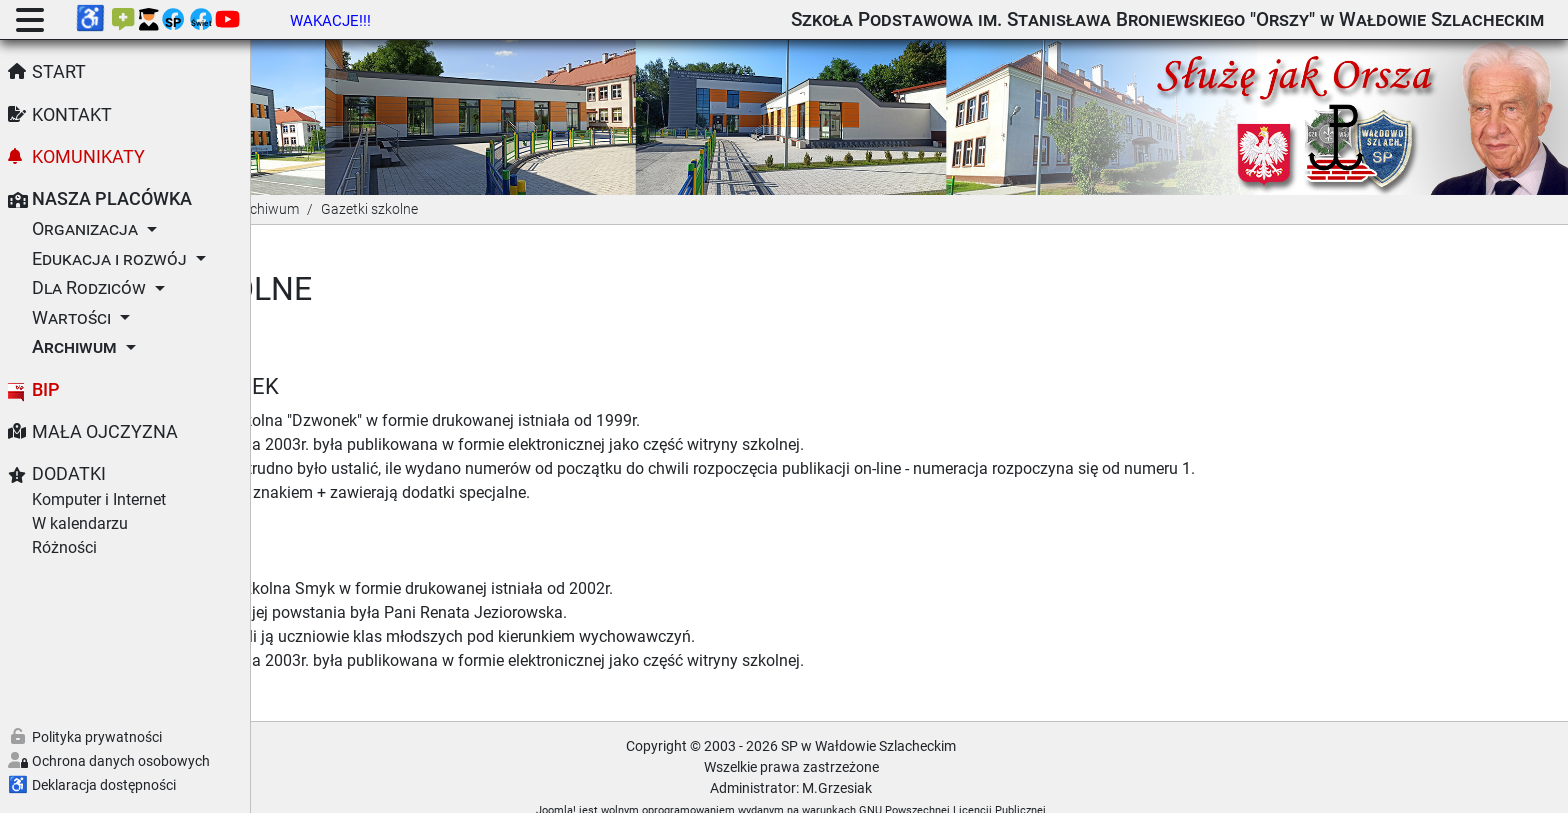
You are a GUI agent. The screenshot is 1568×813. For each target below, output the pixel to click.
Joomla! (675, 786)
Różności (64, 547)
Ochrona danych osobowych (121, 761)
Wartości (71, 318)
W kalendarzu (80, 523)
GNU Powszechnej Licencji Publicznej (1071, 786)
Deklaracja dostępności (104, 785)
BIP (46, 390)
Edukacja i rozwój (109, 259)
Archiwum (74, 347)
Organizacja (85, 229)
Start (59, 72)
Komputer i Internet (99, 499)
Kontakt (72, 115)
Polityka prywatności (97, 737)
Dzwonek (463, 362)
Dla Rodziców (89, 288)
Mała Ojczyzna (105, 432)
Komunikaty (88, 157)
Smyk (440, 530)
